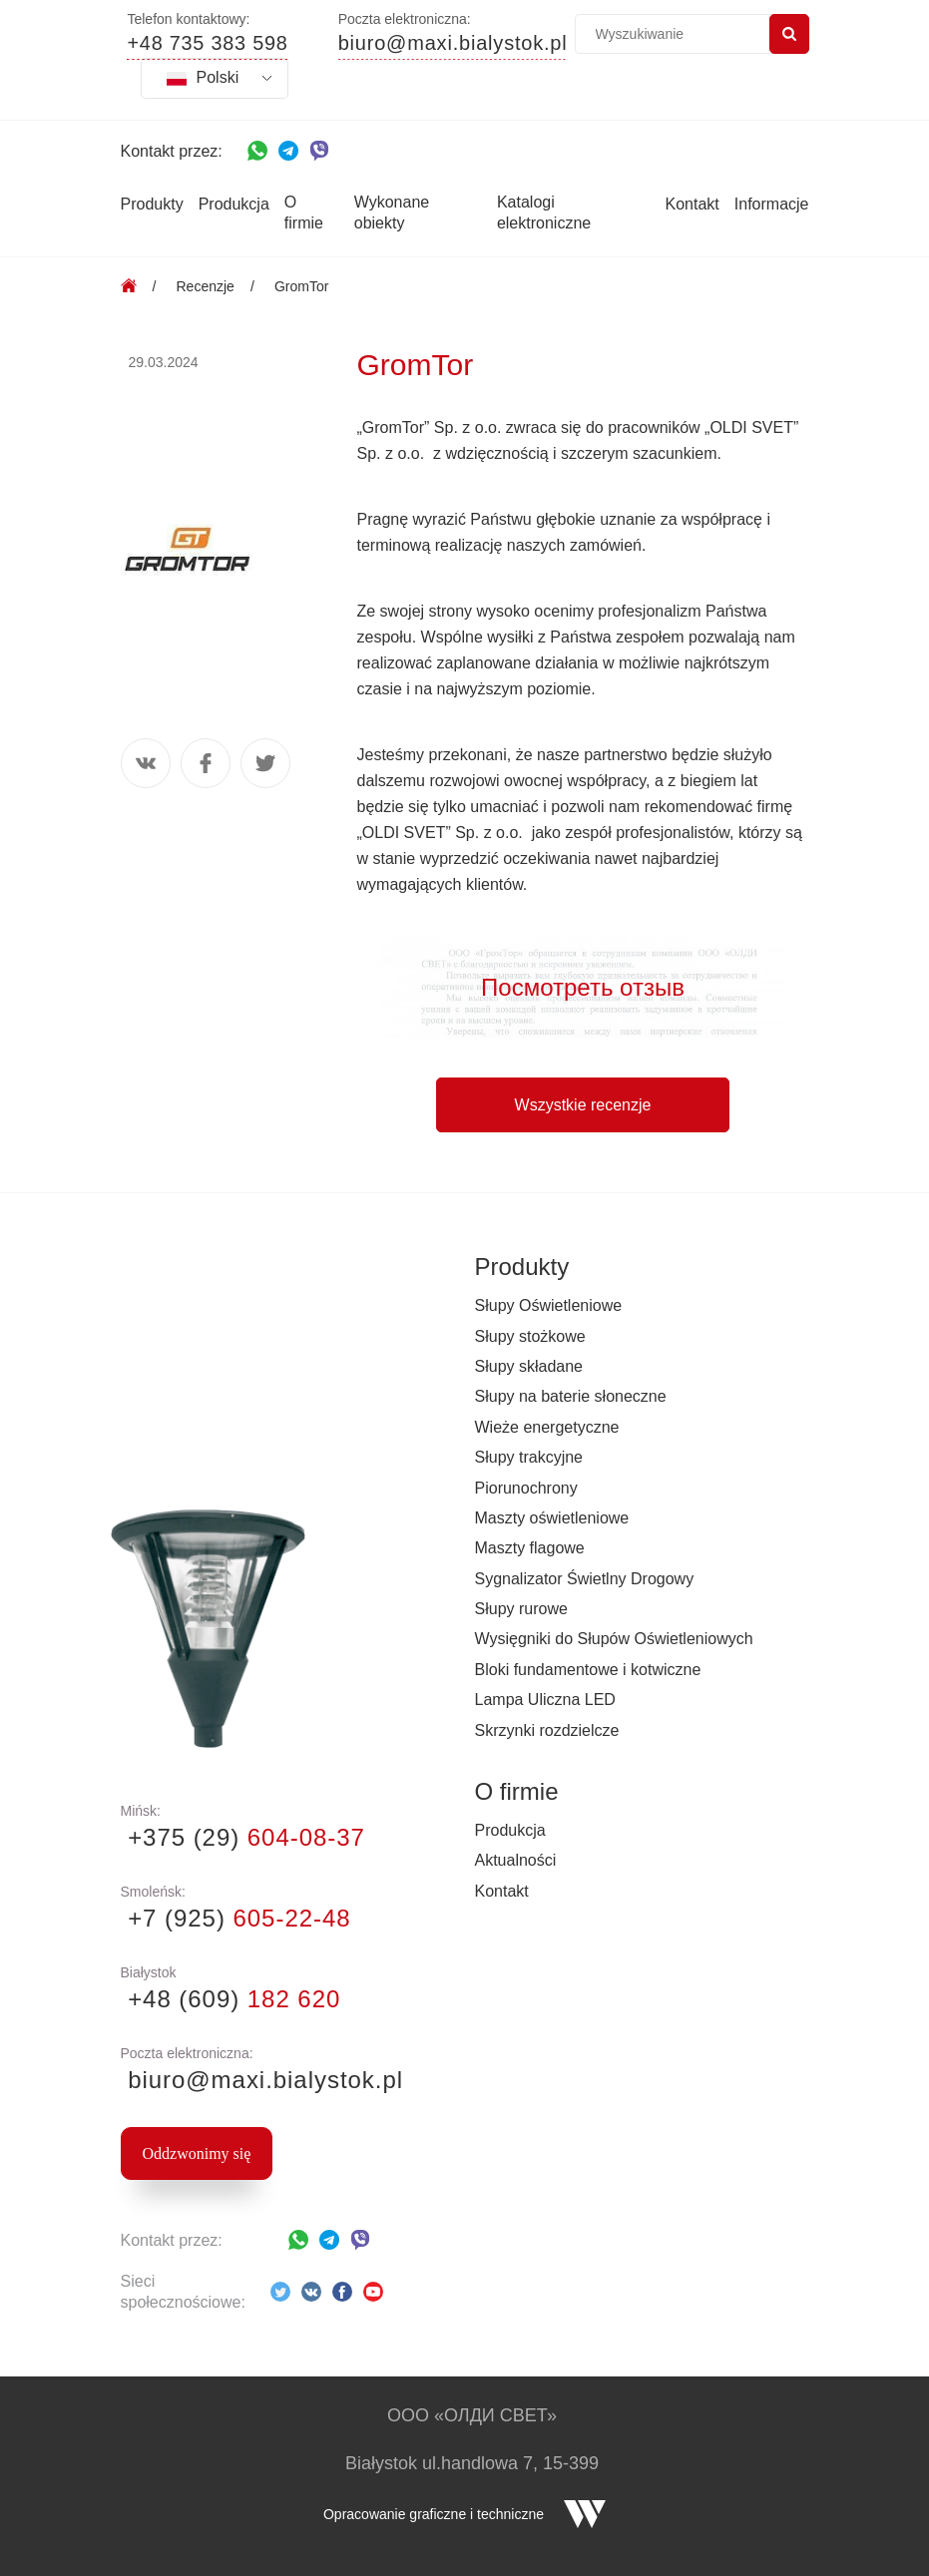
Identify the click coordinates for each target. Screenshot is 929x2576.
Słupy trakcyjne (529, 1457)
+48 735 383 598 (208, 44)
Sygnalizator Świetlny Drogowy (585, 1578)
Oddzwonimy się (197, 2153)
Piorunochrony (526, 1488)
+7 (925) (236, 1918)
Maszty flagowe (530, 1547)
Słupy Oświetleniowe (549, 1305)
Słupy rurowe (521, 1608)
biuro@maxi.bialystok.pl (453, 44)
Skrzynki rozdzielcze (547, 1730)
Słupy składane (529, 1366)
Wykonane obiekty (391, 212)
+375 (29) (243, 1837)
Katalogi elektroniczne (544, 212)
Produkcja (234, 204)
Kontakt (692, 204)
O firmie (303, 212)
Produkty (152, 204)
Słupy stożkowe (530, 1336)
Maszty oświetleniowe (552, 1517)
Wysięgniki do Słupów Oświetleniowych (614, 1638)
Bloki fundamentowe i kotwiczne (588, 1669)
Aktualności (516, 1860)
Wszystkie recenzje (583, 1104)
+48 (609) (231, 1998)
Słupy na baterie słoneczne (571, 1396)
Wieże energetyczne (547, 1427)
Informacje (771, 204)
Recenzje (205, 286)
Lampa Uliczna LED (545, 1699)
